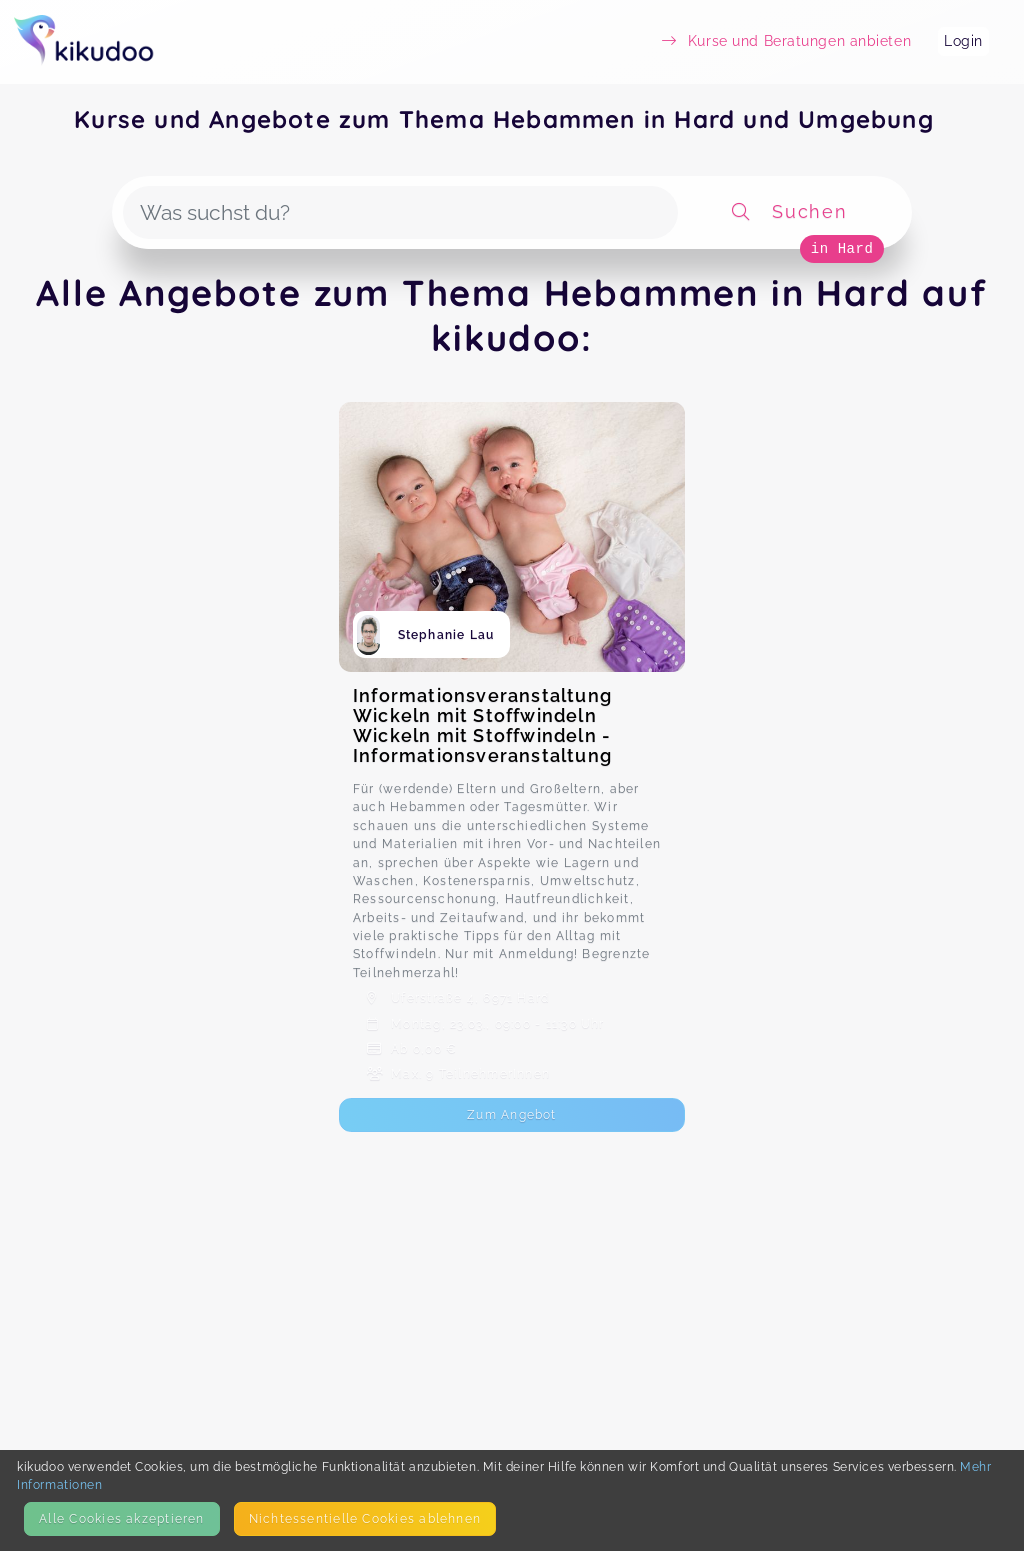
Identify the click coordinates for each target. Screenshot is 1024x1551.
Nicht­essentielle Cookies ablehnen (365, 1518)
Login (963, 41)
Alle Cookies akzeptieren (121, 1518)
